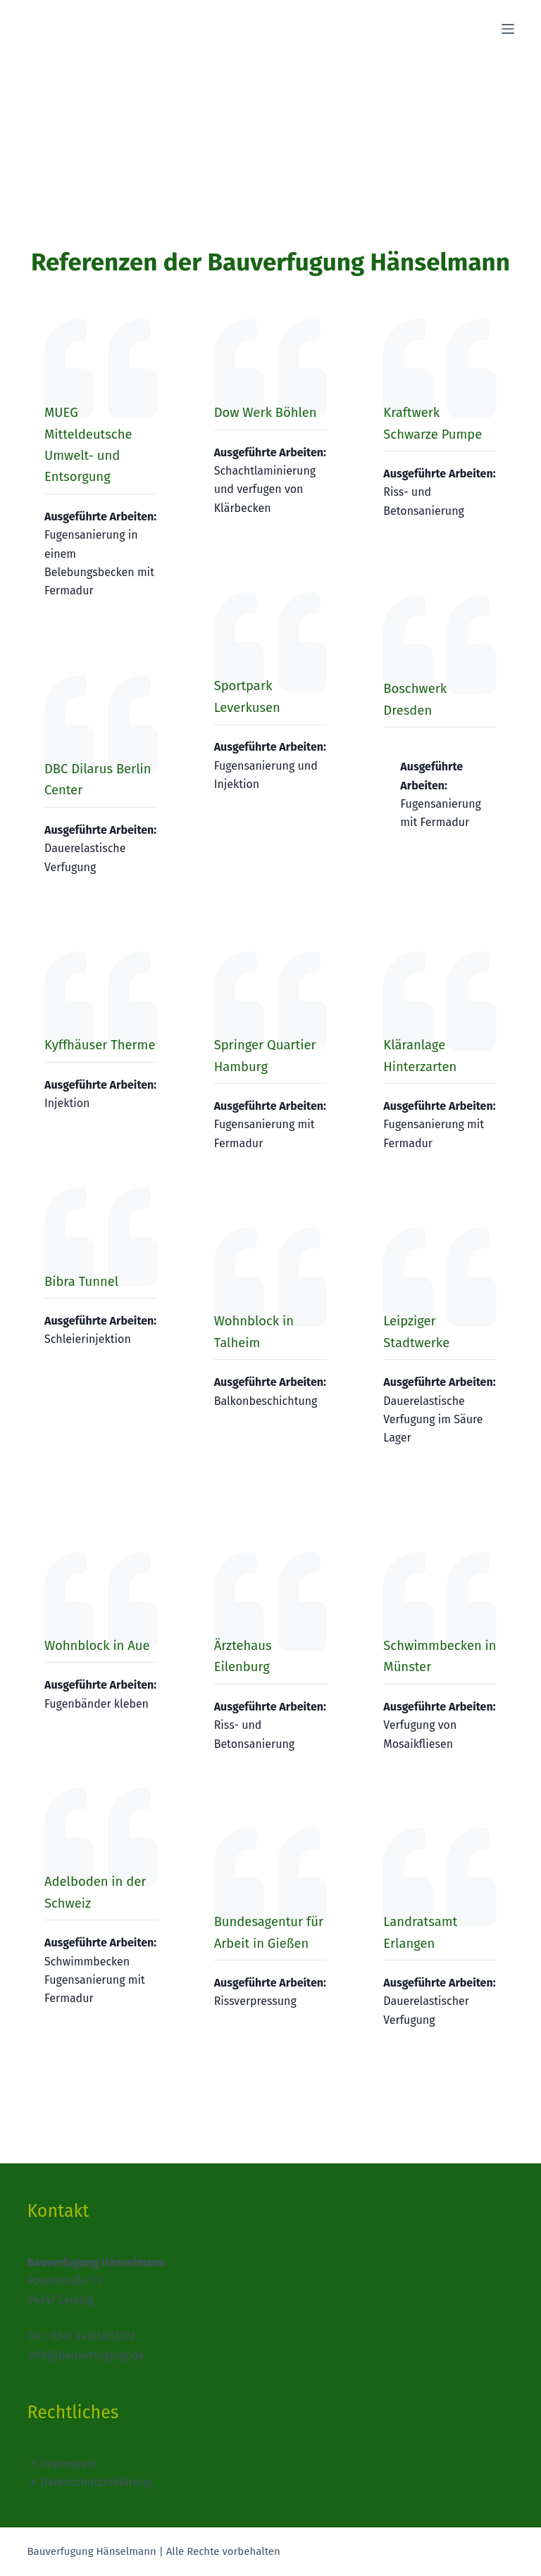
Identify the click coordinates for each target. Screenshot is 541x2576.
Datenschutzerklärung (96, 2482)
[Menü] (508, 29)
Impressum (68, 2463)
